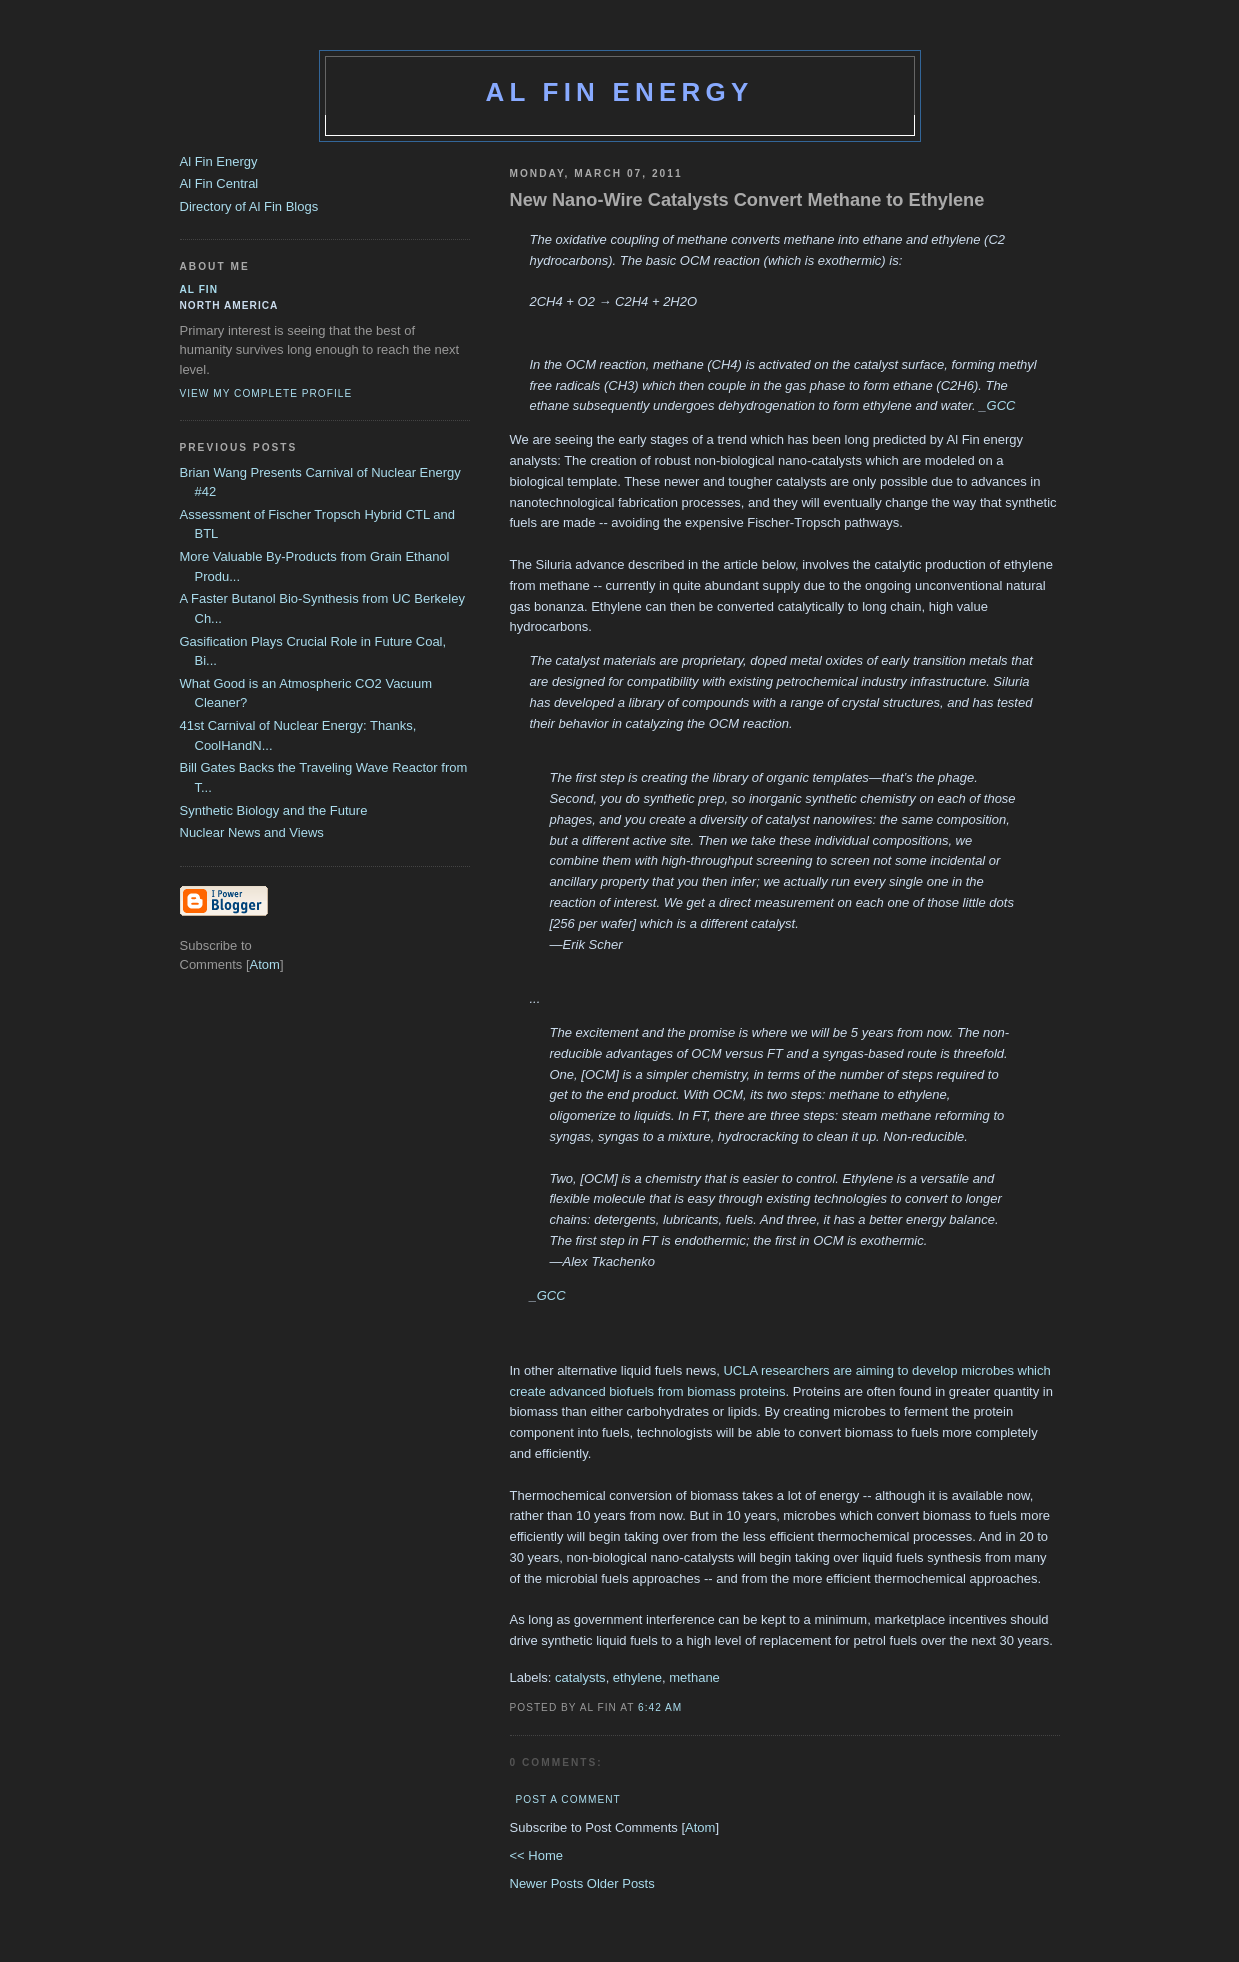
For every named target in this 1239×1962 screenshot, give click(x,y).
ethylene (637, 1677)
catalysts (580, 1677)
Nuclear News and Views (252, 832)
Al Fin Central (219, 183)
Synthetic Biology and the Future (274, 810)
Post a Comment (568, 1799)
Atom (700, 1827)
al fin (199, 289)
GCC (1001, 405)
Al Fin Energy (620, 92)
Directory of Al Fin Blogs (249, 206)
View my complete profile (266, 393)
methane (694, 1677)
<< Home (536, 1855)
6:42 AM (660, 1707)
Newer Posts (548, 1883)
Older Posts (621, 1883)
